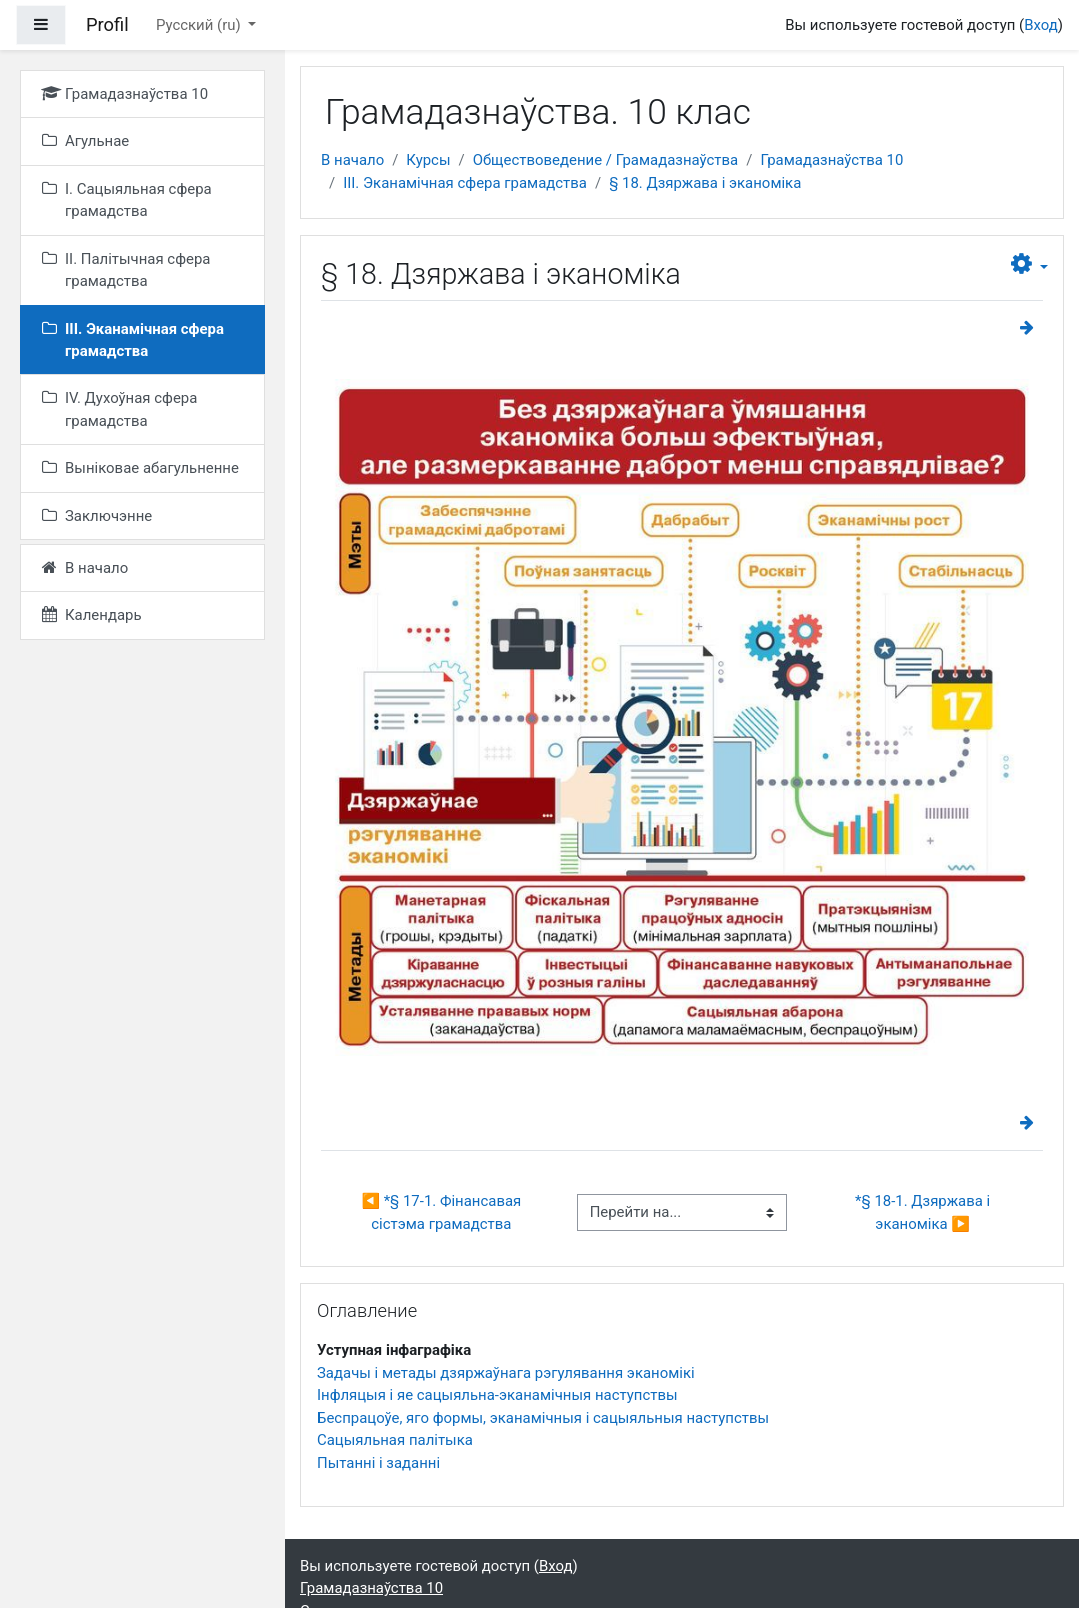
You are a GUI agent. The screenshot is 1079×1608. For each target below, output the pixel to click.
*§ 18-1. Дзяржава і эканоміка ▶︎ (924, 1212)
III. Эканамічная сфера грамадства (465, 183)
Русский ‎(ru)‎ (200, 25)
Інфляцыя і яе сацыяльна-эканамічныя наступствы (497, 1395)
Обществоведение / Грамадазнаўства (606, 160)
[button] (1029, 264)
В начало (352, 160)
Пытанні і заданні (378, 1463)
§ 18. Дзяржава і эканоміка (705, 183)
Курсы (428, 160)
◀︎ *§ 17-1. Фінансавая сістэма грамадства (443, 1212)
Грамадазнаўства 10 (831, 160)
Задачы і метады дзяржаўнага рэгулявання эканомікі (506, 1373)
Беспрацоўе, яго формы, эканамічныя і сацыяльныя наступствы (543, 1418)
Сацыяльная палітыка (395, 1440)
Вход (1041, 25)
